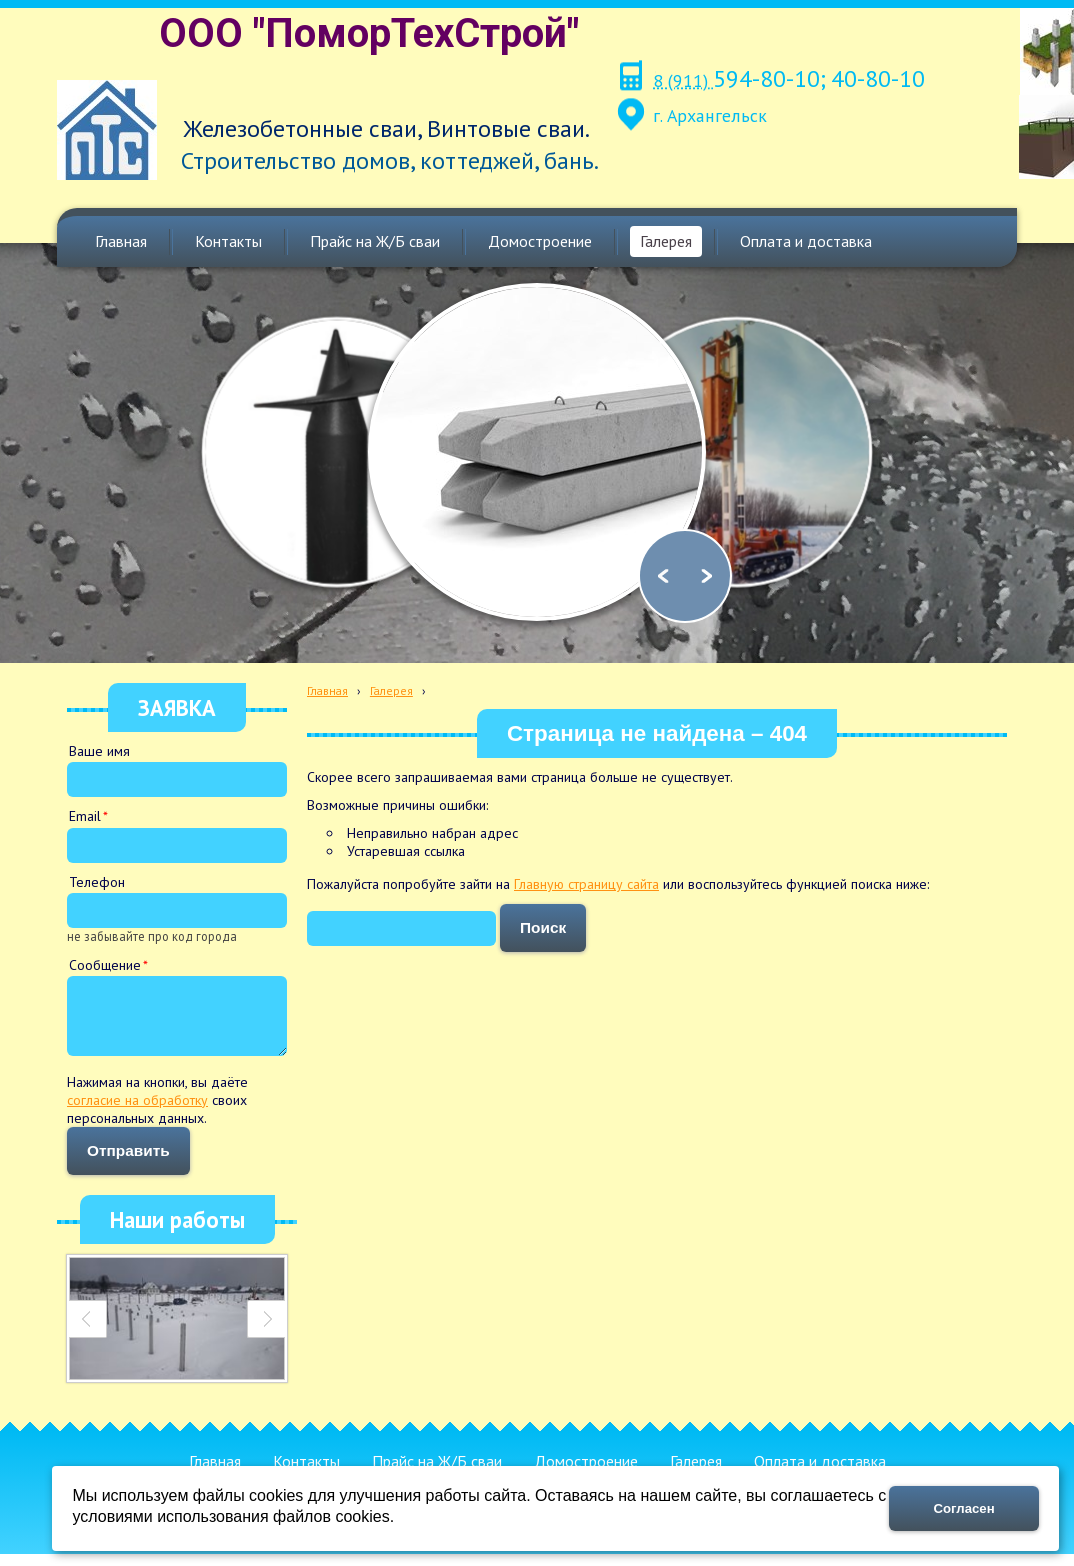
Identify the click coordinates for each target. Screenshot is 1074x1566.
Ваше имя (99, 751)
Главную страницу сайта (586, 884)
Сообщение (105, 965)
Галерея (391, 690)
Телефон (97, 882)
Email (85, 816)
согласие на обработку (137, 1112)
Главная (327, 690)
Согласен (964, 1508)
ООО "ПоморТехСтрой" (369, 33)
